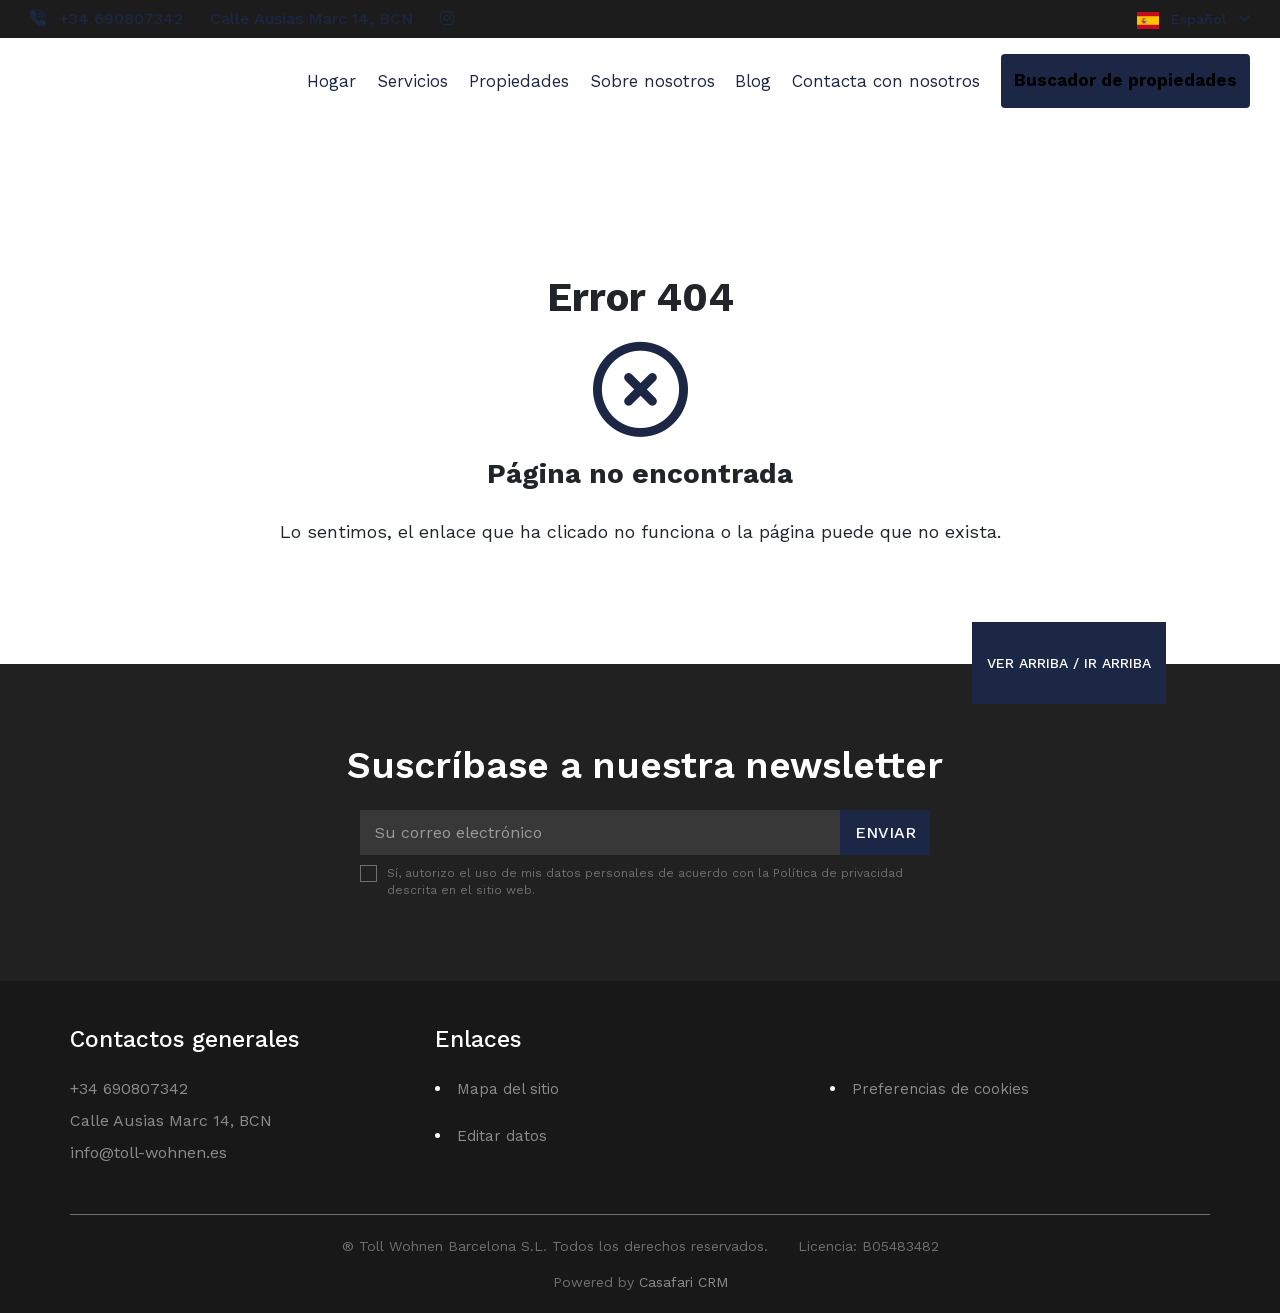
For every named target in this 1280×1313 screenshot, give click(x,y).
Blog (753, 81)
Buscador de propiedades (1125, 80)
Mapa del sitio (508, 1089)
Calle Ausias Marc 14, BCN (311, 18)
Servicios (412, 81)
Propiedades (519, 81)
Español (1193, 20)
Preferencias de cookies (940, 1089)
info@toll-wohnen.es (148, 1152)
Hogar (331, 81)
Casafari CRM (683, 1282)
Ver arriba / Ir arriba (1069, 663)
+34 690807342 (121, 18)
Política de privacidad (838, 873)
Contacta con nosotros (886, 81)
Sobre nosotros (652, 81)
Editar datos (502, 1136)
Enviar (885, 832)
